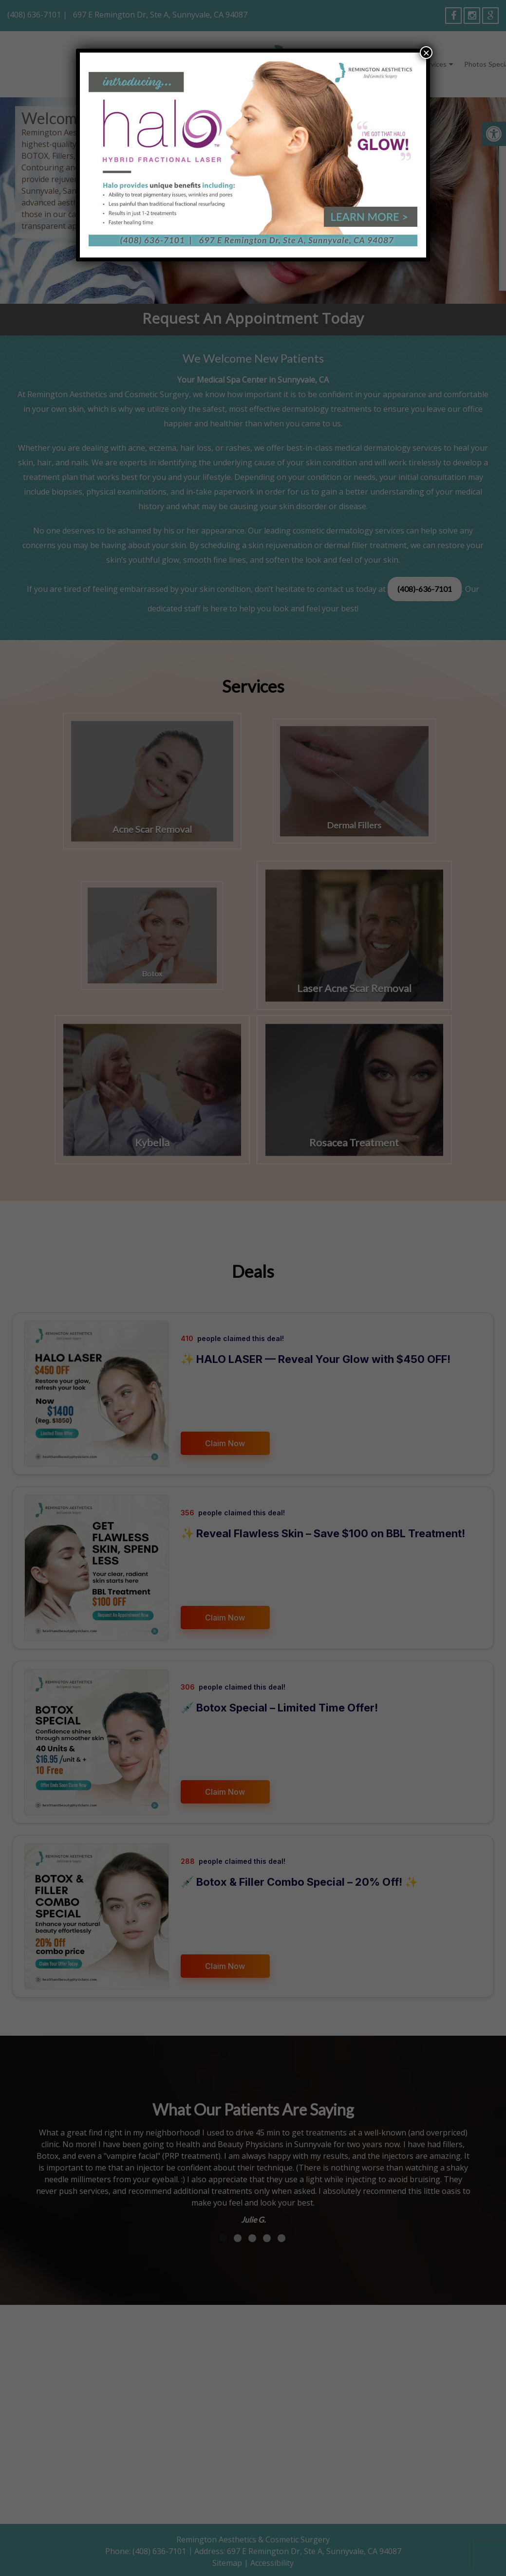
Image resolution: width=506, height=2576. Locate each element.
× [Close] (426, 52)
